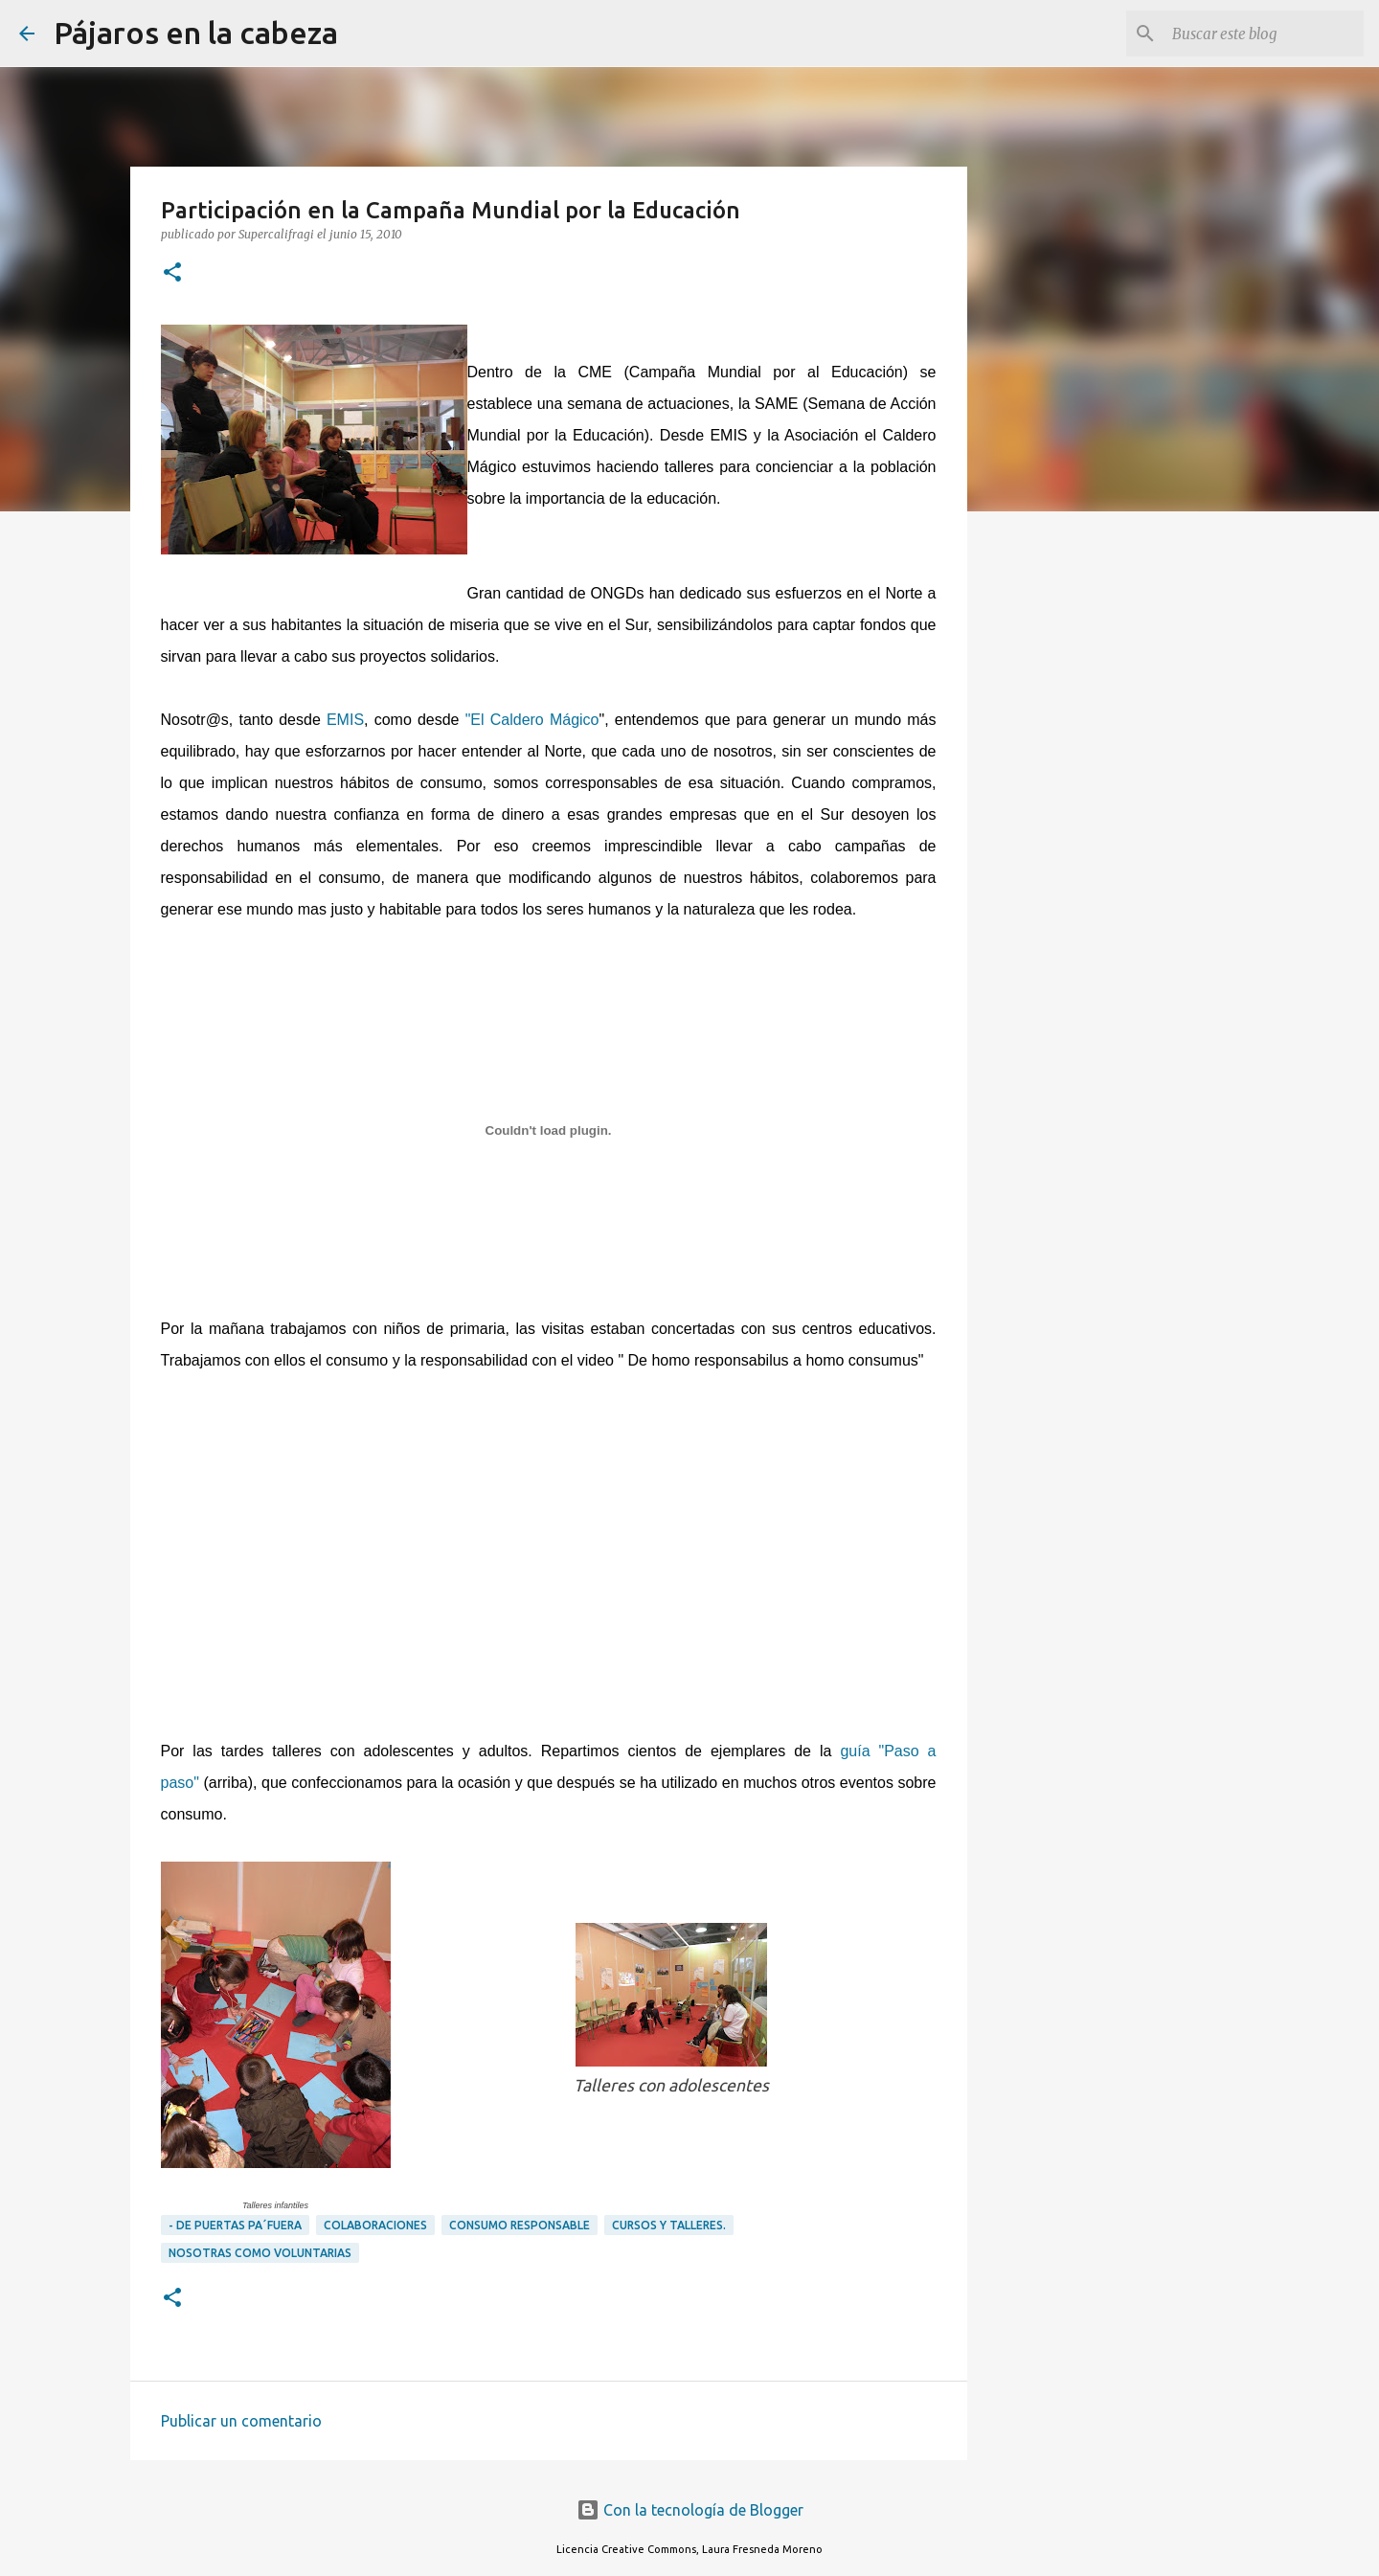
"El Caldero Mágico (532, 720)
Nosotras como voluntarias (260, 2253)
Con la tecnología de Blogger (689, 2510)
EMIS (345, 720)
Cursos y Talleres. (669, 2225)
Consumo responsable (519, 2225)
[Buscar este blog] (1263, 33)
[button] (172, 273)
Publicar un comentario (241, 2420)
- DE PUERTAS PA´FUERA (235, 2225)
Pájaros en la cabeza (196, 32)
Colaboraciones (375, 2225)
